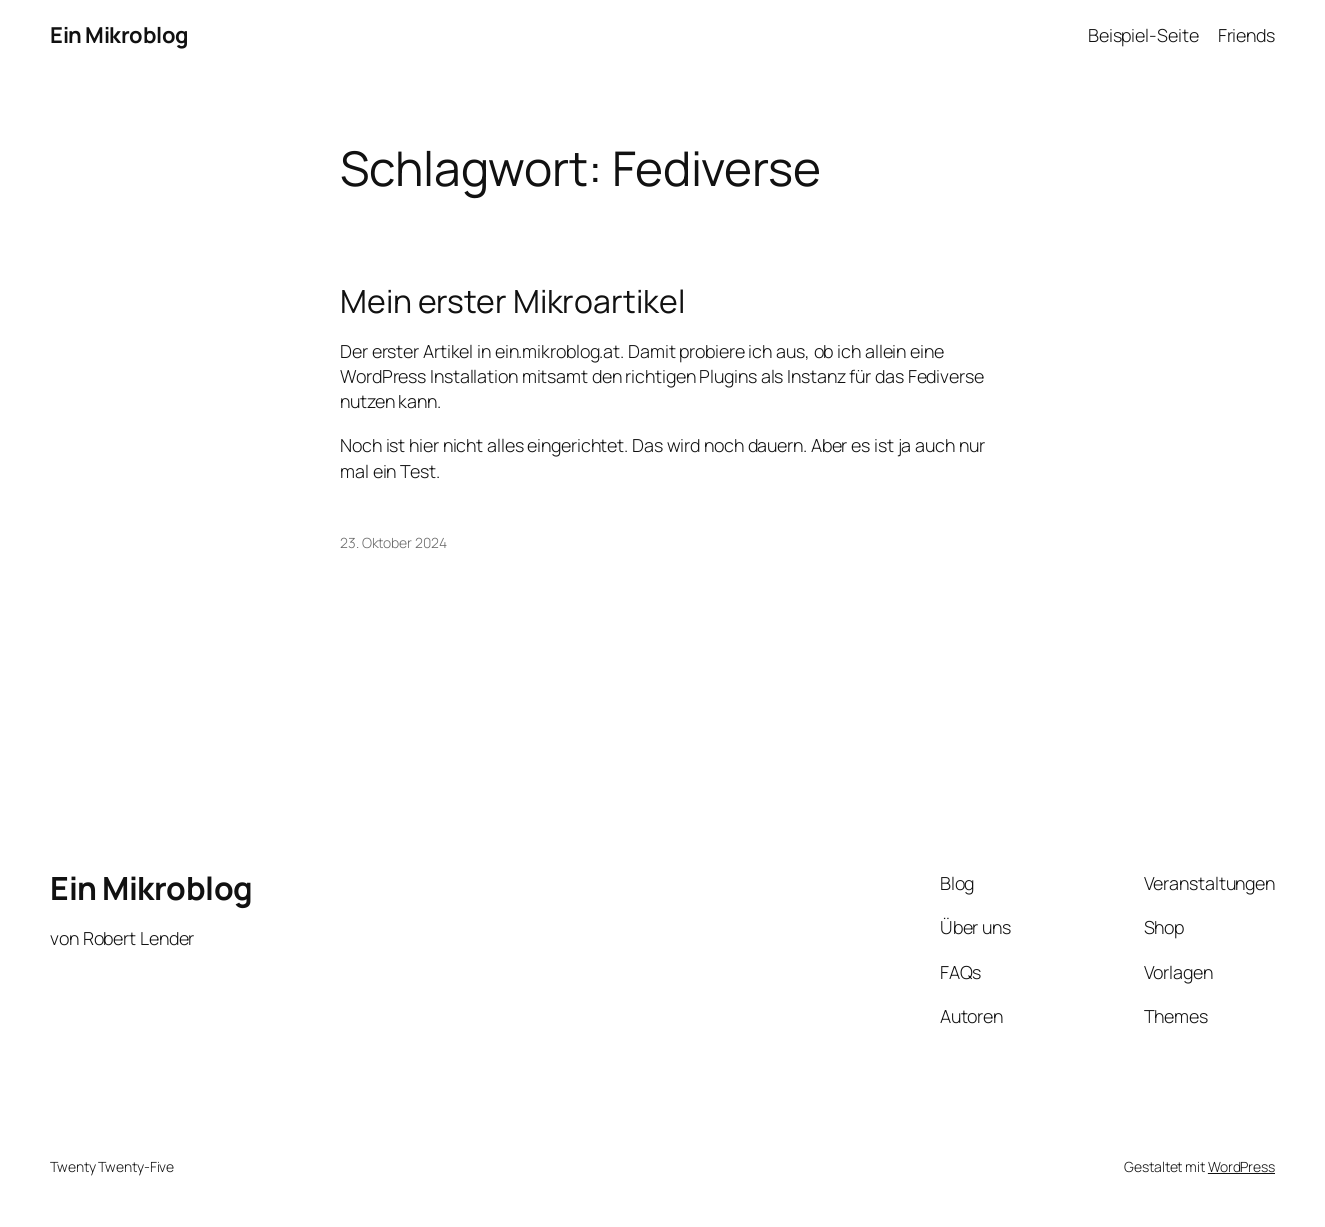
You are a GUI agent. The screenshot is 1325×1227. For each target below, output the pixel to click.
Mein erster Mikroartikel (512, 302)
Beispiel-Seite (1143, 35)
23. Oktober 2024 (393, 542)
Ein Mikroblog (119, 35)
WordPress (1241, 1166)
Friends (1246, 35)
